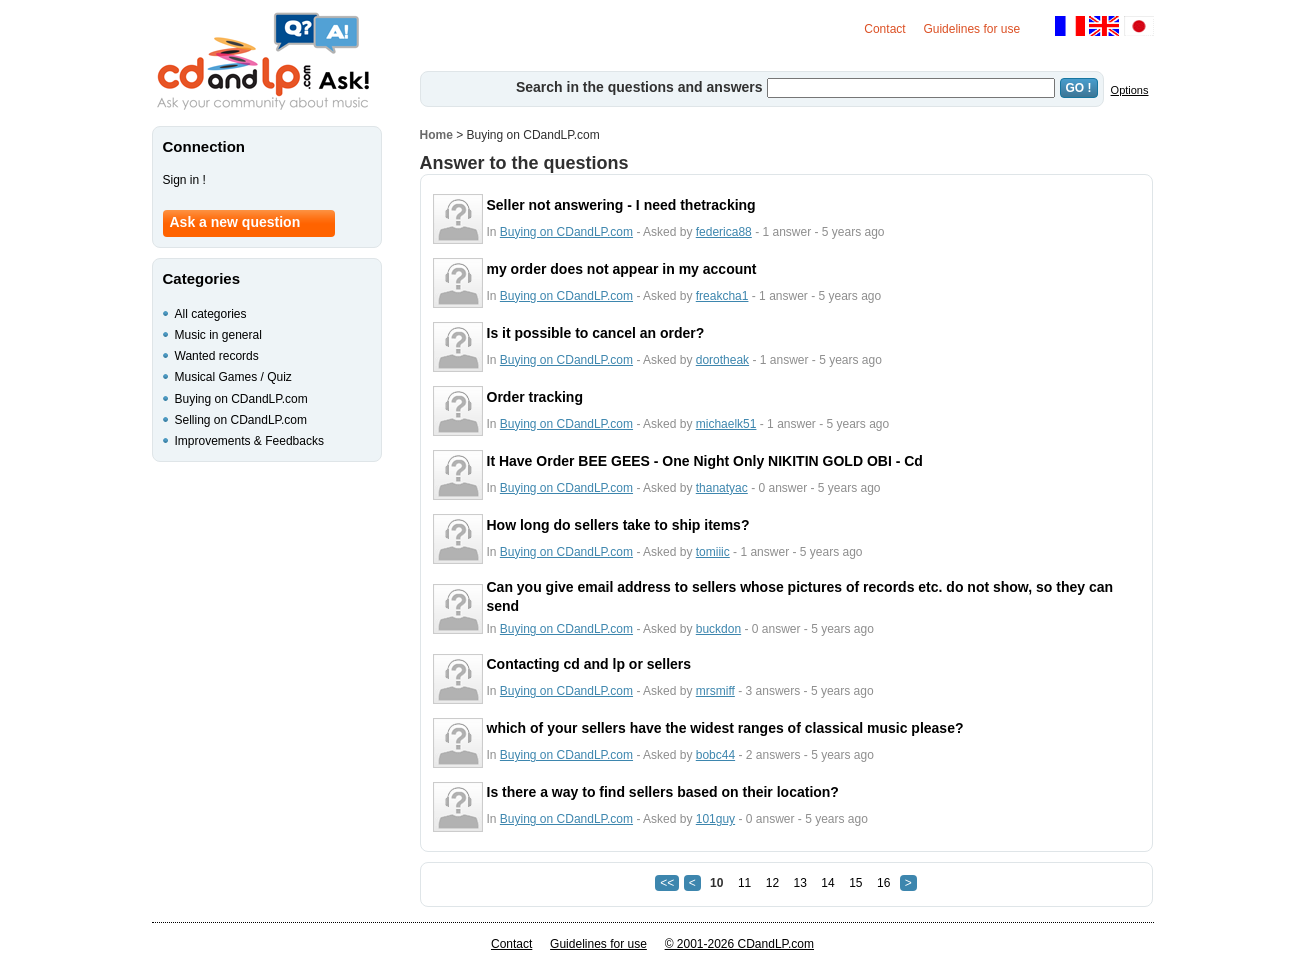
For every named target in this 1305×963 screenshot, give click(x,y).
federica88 (724, 232)
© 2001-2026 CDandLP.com (739, 944)
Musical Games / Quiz (233, 377)
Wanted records (217, 356)
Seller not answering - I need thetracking (621, 205)
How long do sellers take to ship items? (618, 525)
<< (667, 883)
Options (1130, 90)
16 (883, 883)
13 (800, 883)
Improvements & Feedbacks (249, 441)
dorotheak (722, 360)
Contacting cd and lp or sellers (589, 664)
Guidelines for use (971, 29)
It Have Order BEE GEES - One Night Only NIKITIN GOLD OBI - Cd (705, 461)
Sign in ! (184, 180)
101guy (715, 819)
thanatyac (722, 488)
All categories (211, 314)
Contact (884, 29)
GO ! (1079, 88)
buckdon (718, 629)
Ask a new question (235, 222)
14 (827, 883)
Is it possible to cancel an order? (596, 333)
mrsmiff (715, 691)
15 (855, 883)
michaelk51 (726, 424)
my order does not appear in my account (622, 269)
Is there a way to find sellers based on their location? (663, 792)
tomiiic (713, 552)
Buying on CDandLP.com (566, 232)
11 (744, 883)
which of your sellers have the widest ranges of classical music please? (725, 728)
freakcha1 (722, 296)
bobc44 (715, 755)
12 (772, 883)
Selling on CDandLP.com (241, 420)
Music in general (218, 335)
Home (436, 135)
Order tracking (535, 397)
